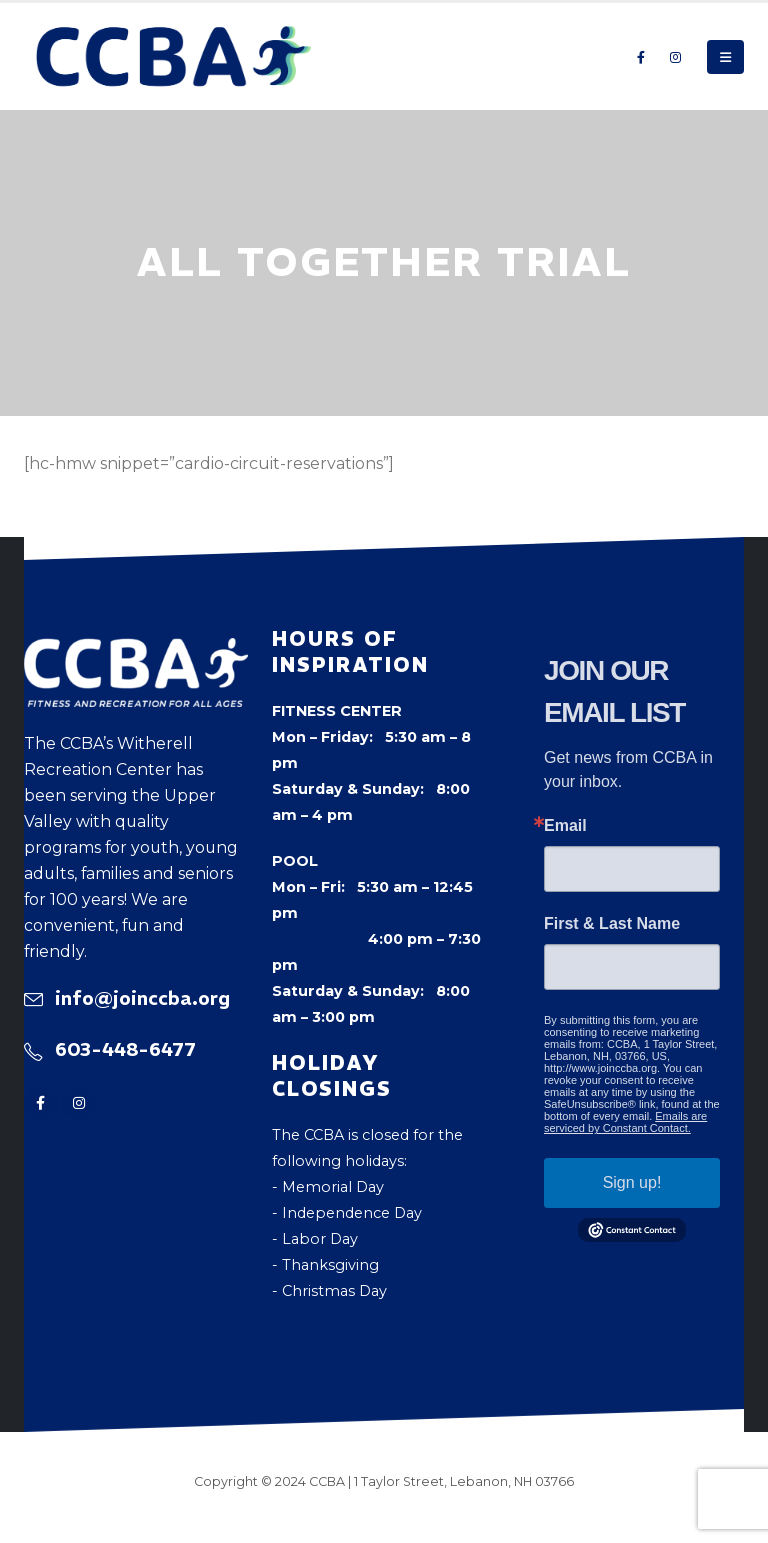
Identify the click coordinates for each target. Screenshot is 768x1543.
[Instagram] (675, 57)
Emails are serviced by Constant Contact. (625, 1122)
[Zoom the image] (136, 651)
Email (565, 826)
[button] (725, 57)
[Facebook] (641, 57)
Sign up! (632, 1182)
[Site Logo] (174, 56)
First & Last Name (612, 924)
